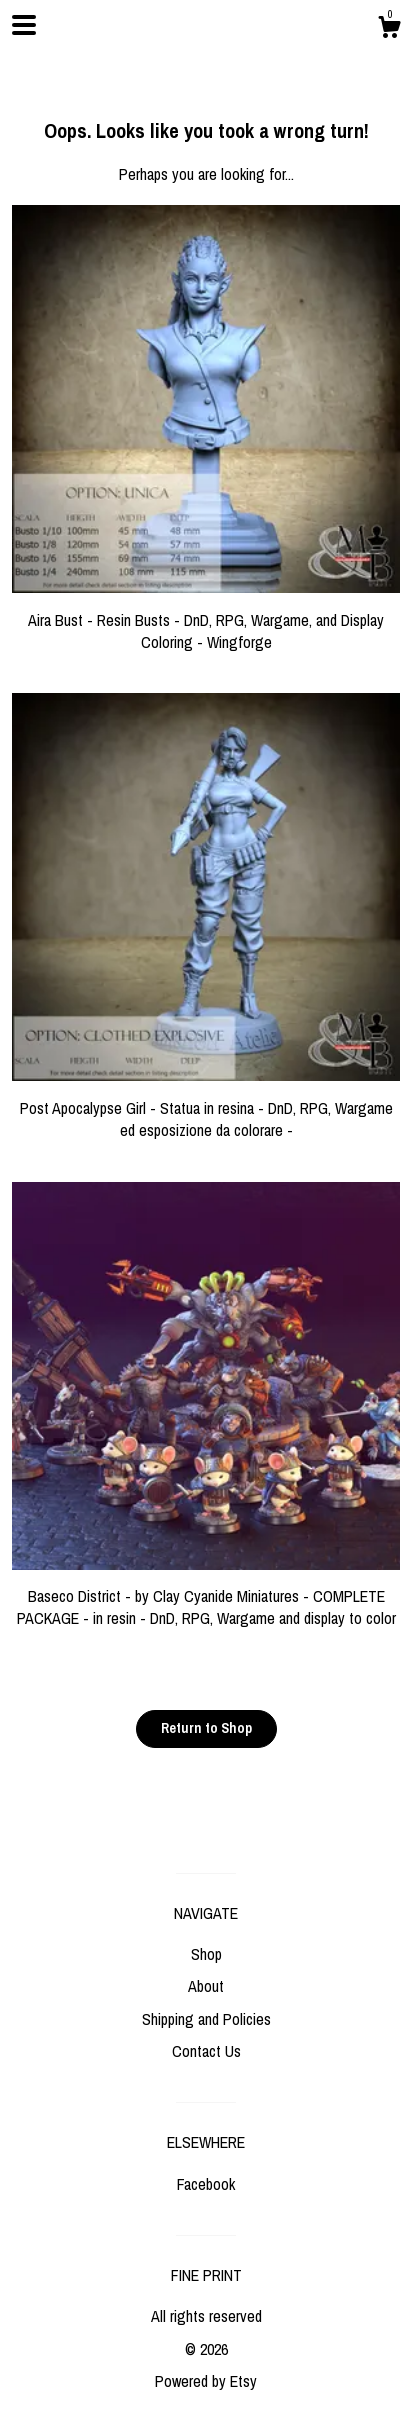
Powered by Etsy (206, 2381)
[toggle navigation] (24, 25)
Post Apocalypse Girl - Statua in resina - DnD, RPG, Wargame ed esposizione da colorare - (206, 1107)
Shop (206, 1954)
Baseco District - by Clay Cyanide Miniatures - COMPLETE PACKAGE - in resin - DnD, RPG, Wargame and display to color (206, 1596)
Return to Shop (206, 1728)
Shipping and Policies (206, 2019)
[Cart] (389, 30)
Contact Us (206, 2051)
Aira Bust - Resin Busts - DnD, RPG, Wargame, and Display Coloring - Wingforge (206, 619)
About (206, 1986)
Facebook (206, 2184)
